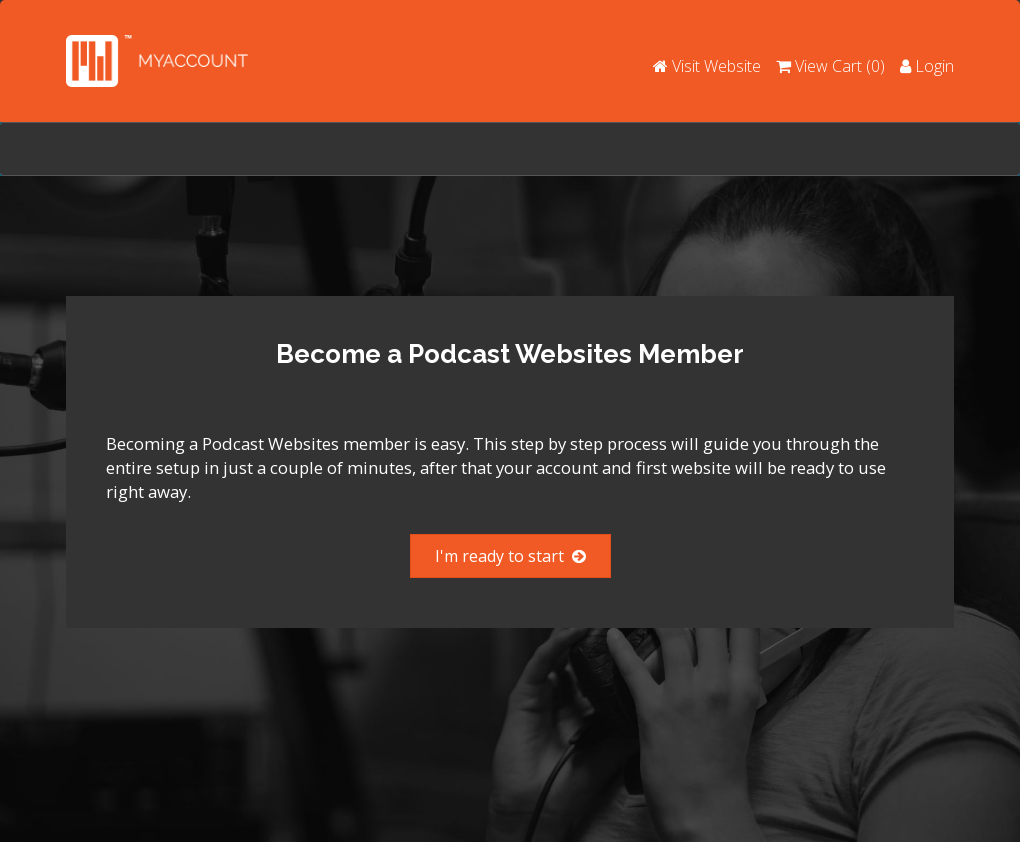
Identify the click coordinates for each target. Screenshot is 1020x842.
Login (927, 66)
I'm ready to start (510, 556)
